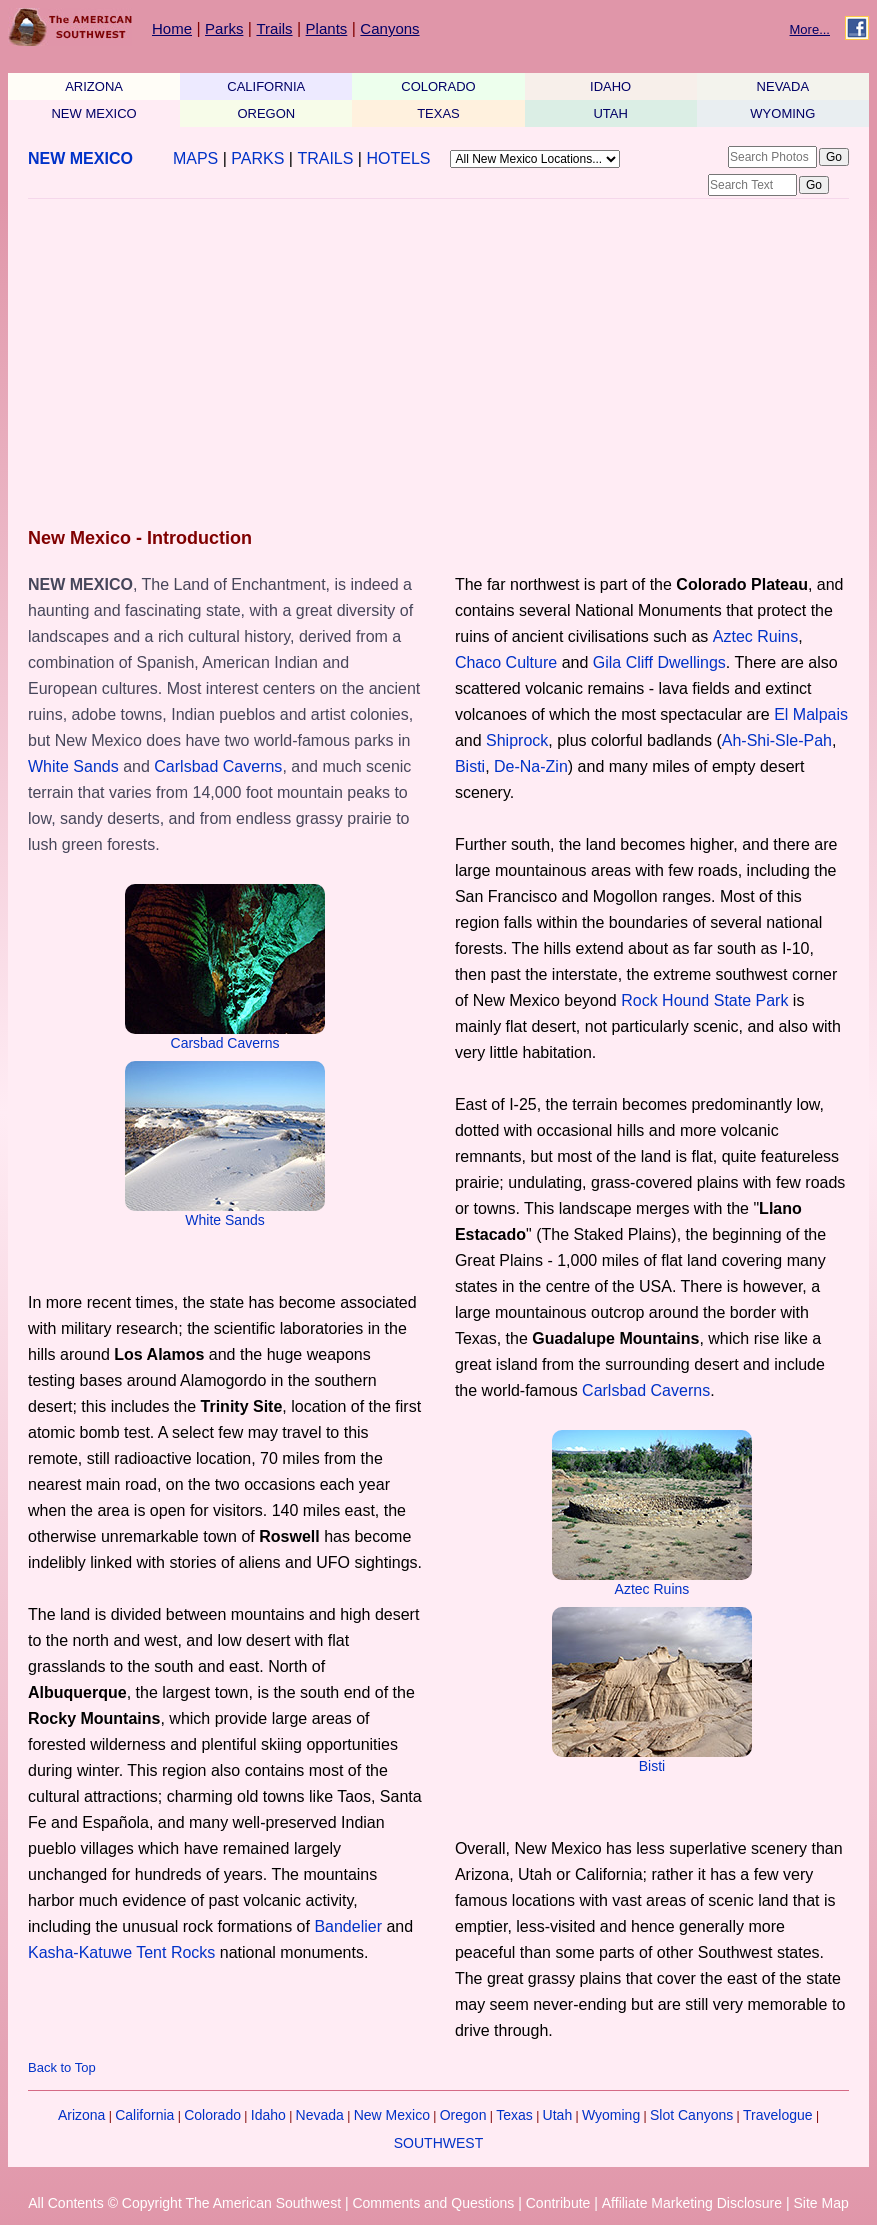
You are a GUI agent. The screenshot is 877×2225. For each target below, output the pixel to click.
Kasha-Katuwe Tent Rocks (121, 1952)
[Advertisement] (432, 365)
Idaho (268, 2115)
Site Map (820, 2203)
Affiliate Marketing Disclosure (692, 2203)
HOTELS (398, 158)
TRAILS (325, 158)
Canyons (389, 28)
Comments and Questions (433, 2203)
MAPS (195, 158)
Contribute (558, 2203)
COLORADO (438, 86)
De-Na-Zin (531, 766)
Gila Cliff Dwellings (659, 662)
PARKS (257, 158)
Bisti (470, 766)
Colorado (212, 2115)
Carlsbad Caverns (218, 766)
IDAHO (610, 86)
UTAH (610, 113)
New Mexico (392, 2115)
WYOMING (782, 113)
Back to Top (62, 2067)
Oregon (463, 2115)
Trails (274, 28)
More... (810, 29)
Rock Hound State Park (704, 1000)
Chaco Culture (506, 662)
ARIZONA (94, 86)
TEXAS (438, 113)
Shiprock (517, 740)
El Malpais (811, 714)
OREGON (266, 113)
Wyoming (611, 2115)
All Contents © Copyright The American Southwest (184, 2203)
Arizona (81, 2115)
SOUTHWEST (438, 2143)
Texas (514, 2115)
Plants (327, 28)
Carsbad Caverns (225, 1043)
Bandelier (348, 1926)
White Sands (73, 766)
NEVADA (783, 86)
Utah (558, 2115)
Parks (224, 28)
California (144, 2115)
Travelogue (778, 2115)
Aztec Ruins (755, 636)
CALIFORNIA (266, 86)
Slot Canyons (691, 2115)
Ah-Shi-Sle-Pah (777, 740)
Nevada (320, 2115)
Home (172, 28)
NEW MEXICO (93, 113)
